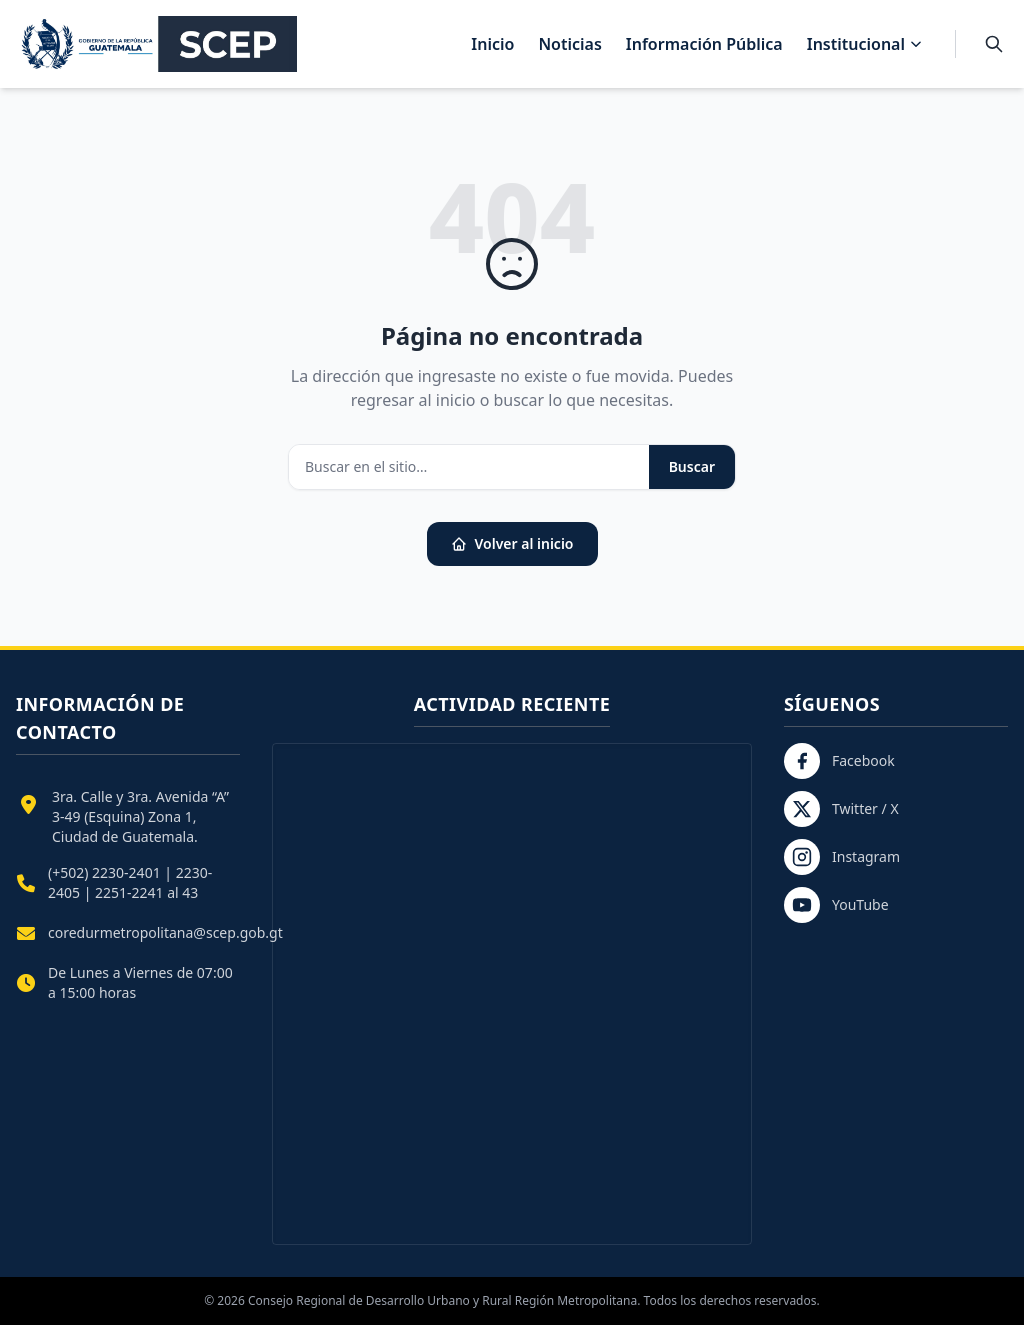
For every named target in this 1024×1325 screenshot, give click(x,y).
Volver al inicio (512, 543)
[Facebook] (896, 761)
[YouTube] (896, 905)
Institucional (865, 44)
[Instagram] (896, 857)
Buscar (692, 466)
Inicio (492, 44)
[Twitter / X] (896, 809)
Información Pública (704, 44)
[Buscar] (994, 44)
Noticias (569, 44)
